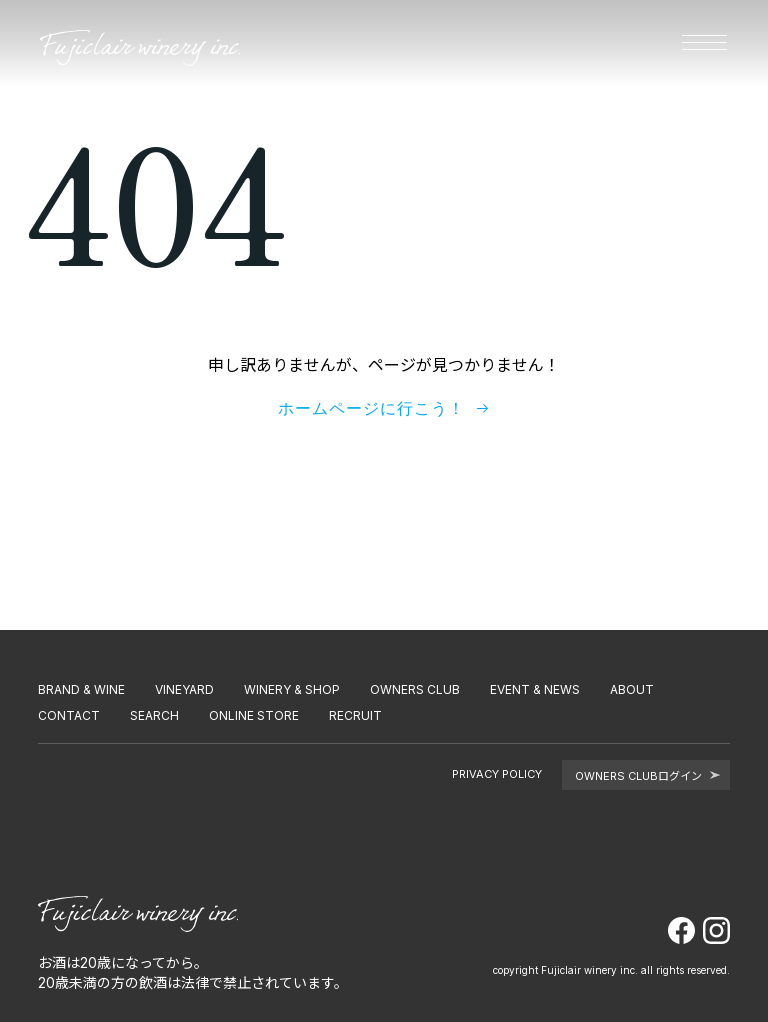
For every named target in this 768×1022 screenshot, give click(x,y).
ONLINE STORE (254, 715)
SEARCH (154, 715)
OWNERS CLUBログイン (647, 776)
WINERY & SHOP (292, 689)
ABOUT (632, 689)
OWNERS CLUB (415, 689)
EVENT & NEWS (535, 689)
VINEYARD (184, 689)
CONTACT (69, 715)
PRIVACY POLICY (497, 774)
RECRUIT (355, 715)
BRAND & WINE (81, 689)
